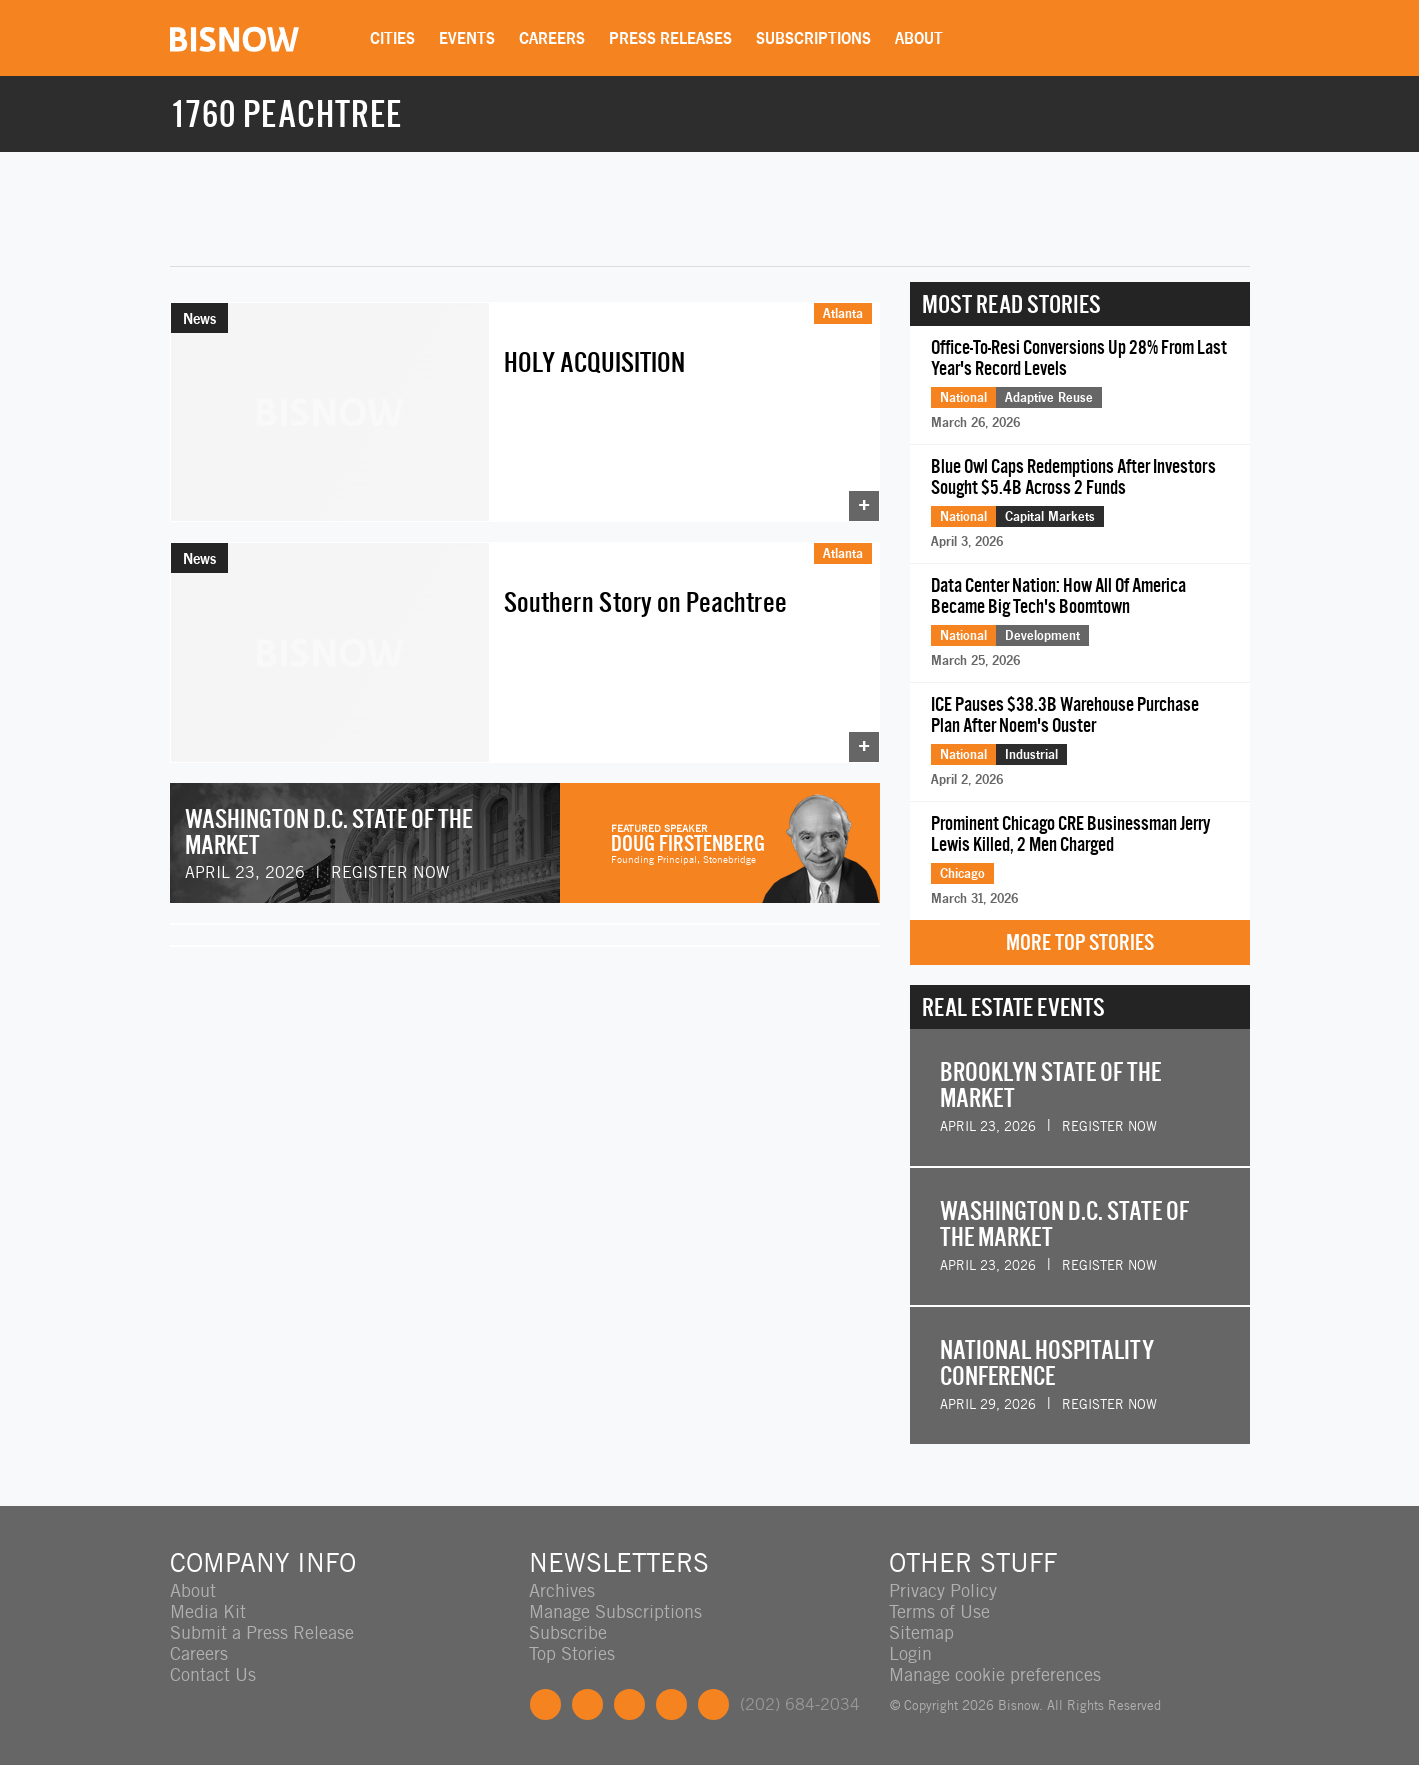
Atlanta (843, 313)
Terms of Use (939, 1611)
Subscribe (568, 1632)
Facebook (545, 1704)
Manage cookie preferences (995, 1674)
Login (910, 1653)
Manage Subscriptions (615, 1611)
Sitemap (921, 1632)
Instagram (671, 1704)
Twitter (587, 1704)
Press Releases (671, 38)
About (920, 38)
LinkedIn (629, 1704)
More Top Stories (1080, 942)
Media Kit (208, 1611)
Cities (393, 38)
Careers (553, 38)
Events (468, 38)
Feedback (713, 1704)
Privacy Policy (943, 1590)
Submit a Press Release (262, 1632)
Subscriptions (814, 38)
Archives (562, 1590)
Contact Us (213, 1674)
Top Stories (572, 1653)
